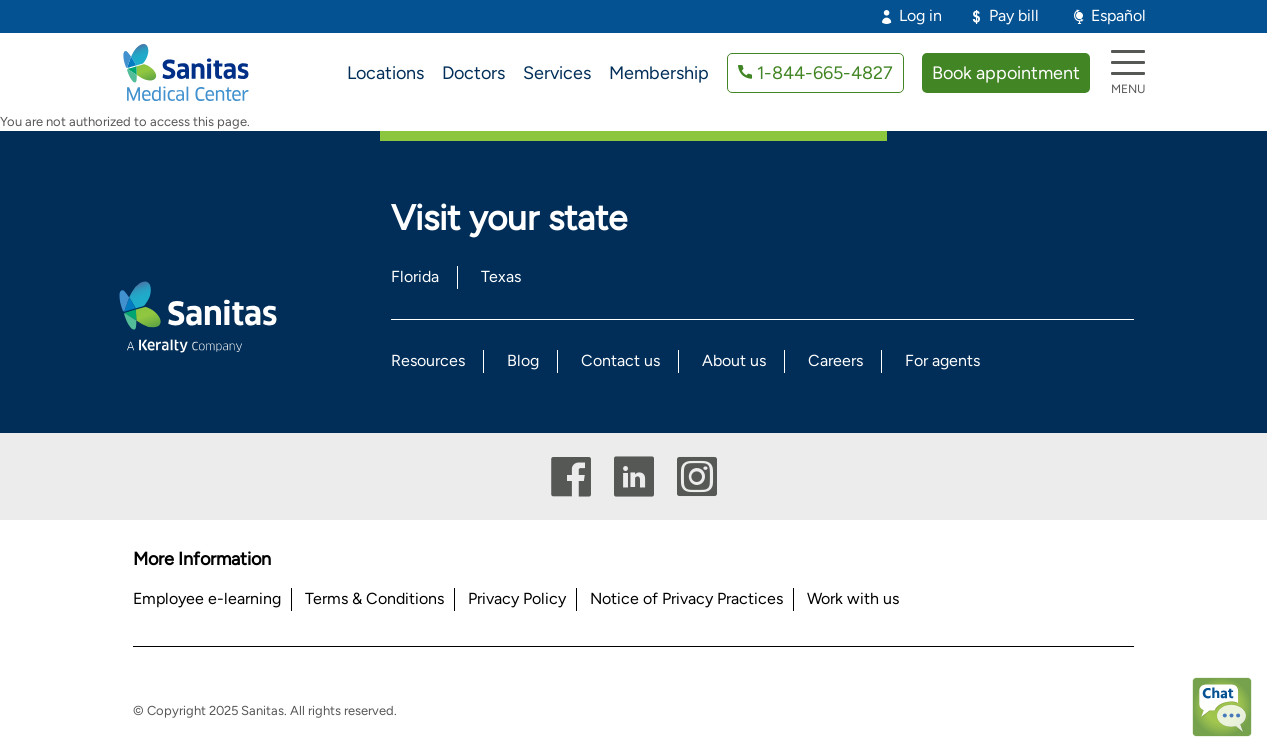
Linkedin (634, 476)
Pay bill (1014, 15)
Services (557, 73)
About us (734, 360)
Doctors (473, 73)
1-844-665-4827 (825, 73)
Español (1118, 15)
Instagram (697, 476)
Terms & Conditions (374, 598)
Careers (835, 360)
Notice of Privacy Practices (686, 598)
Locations (385, 73)
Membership (659, 73)
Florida (415, 276)
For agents (942, 360)
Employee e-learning (207, 598)
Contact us (620, 360)
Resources (428, 360)
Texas (501, 276)
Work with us (853, 598)
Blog (523, 360)
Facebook (571, 476)
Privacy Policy (517, 598)
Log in (920, 15)
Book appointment (1006, 73)
